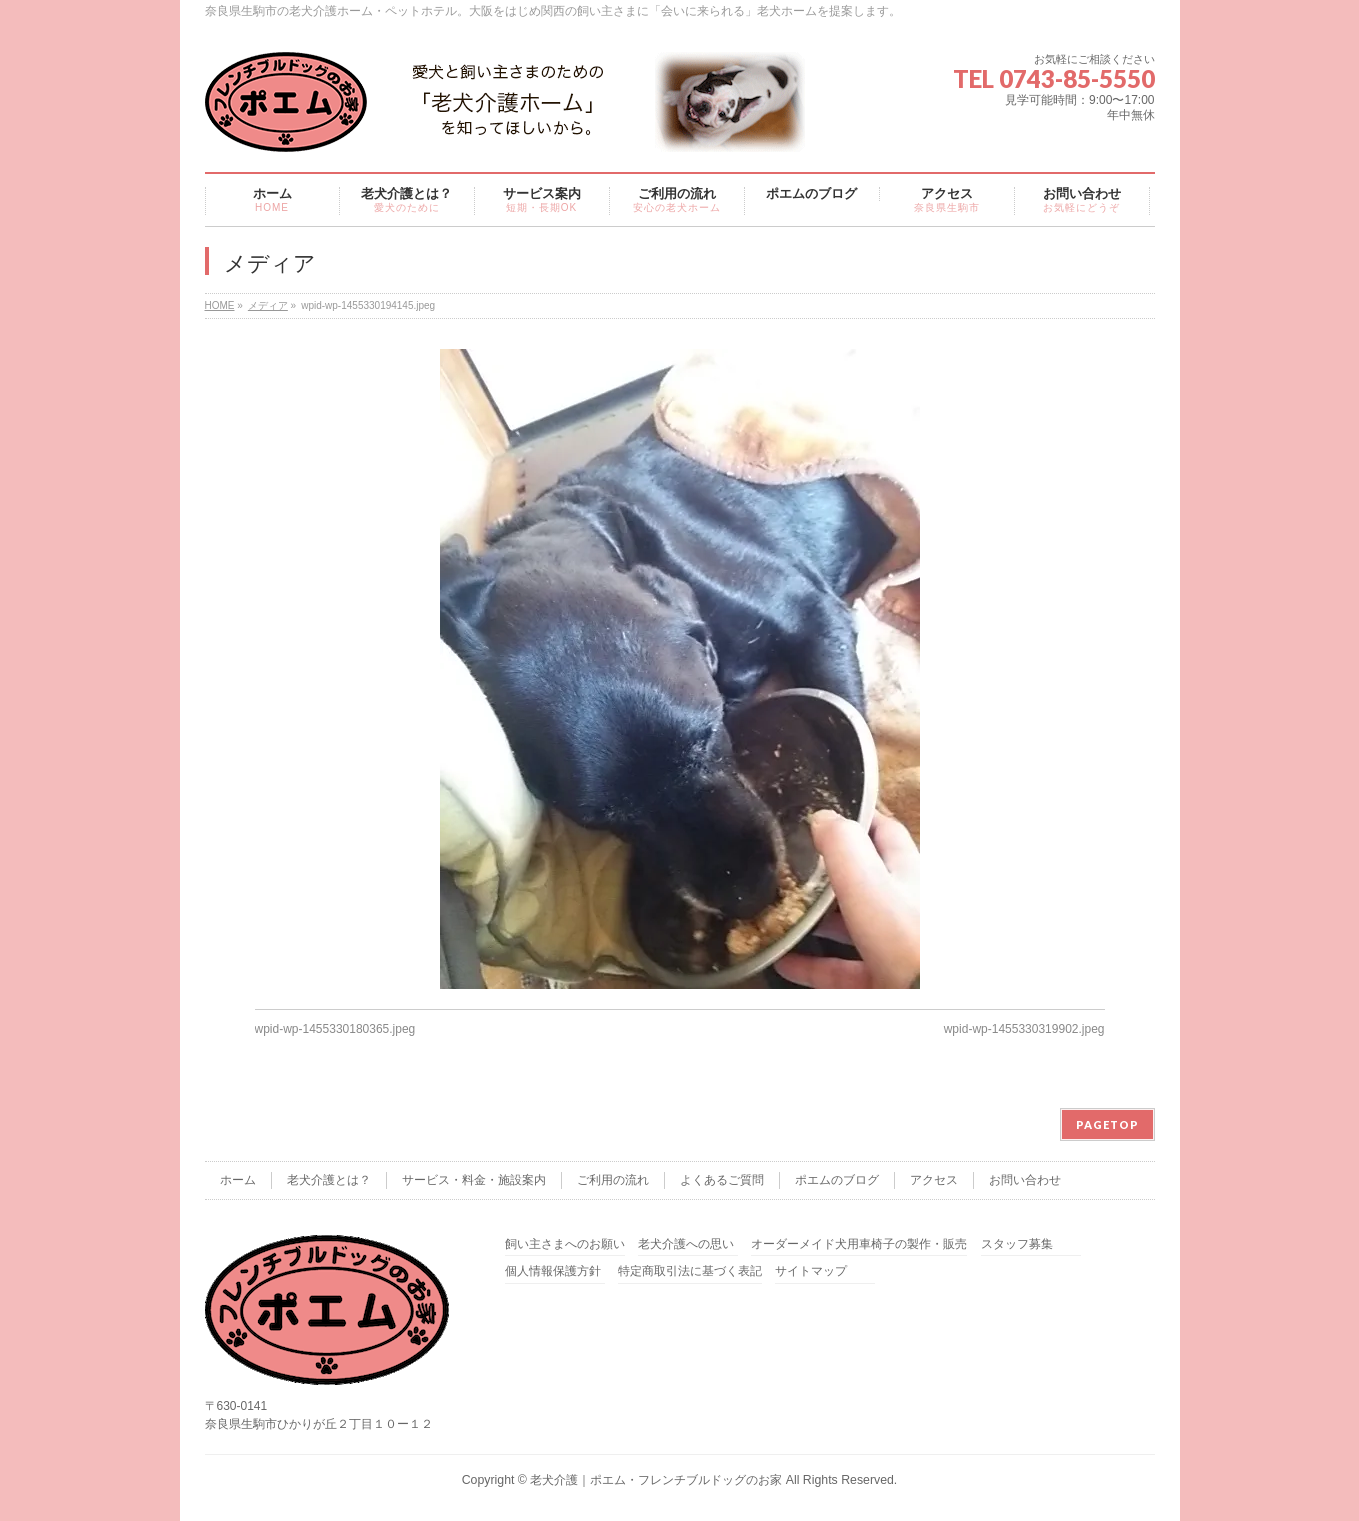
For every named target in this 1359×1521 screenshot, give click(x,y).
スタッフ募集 (1017, 1244)
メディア (268, 305)
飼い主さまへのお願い (565, 1244)
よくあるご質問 (722, 1180)
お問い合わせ (1025, 1180)
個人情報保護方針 (553, 1271)
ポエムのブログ (837, 1180)
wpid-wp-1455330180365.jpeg (335, 1029)
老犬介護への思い (686, 1244)
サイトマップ (811, 1271)
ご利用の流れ (613, 1180)
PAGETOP (1107, 1124)
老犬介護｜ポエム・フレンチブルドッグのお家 (656, 1480)
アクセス (934, 1180)
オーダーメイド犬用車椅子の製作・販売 (859, 1244)
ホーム (238, 1180)
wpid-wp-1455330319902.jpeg (1024, 1029)
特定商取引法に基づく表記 (690, 1271)
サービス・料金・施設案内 (474, 1180)
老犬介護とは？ (329, 1180)
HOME (220, 305)
